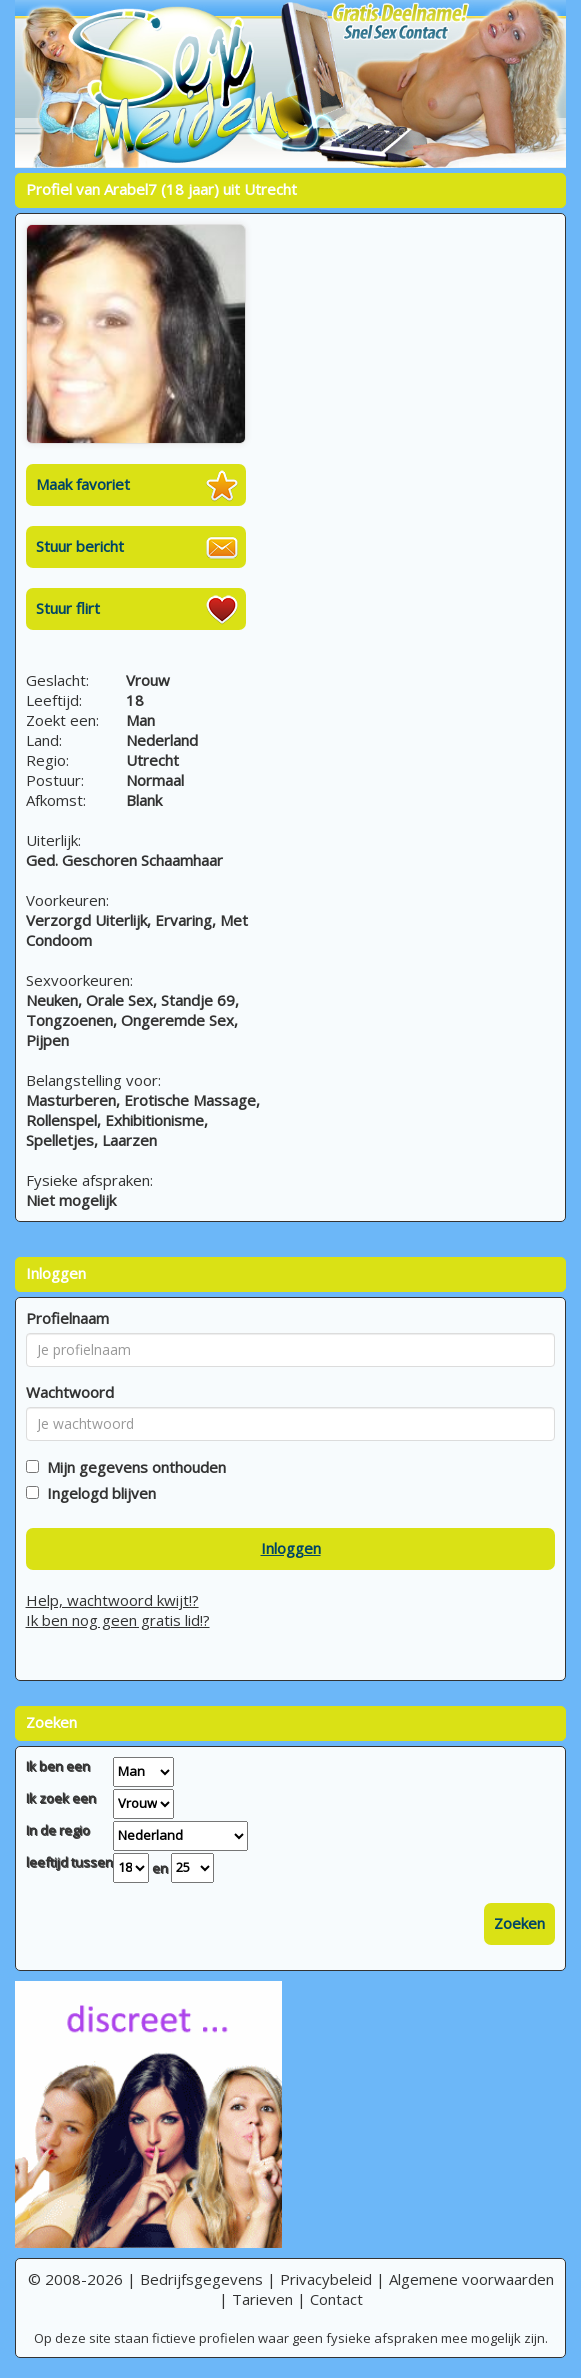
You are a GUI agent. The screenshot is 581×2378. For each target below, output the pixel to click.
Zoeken (519, 1923)
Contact (336, 2299)
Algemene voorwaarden (471, 2279)
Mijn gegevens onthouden (132, 1467)
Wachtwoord (70, 1392)
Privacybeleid (326, 2279)
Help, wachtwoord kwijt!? (112, 1600)
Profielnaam (67, 1318)
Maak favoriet (83, 484)
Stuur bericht (80, 546)
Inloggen (291, 1548)
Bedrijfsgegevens (201, 2279)
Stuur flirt (68, 608)
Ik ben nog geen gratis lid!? (118, 1620)
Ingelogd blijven (97, 1493)
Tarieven (262, 2299)
